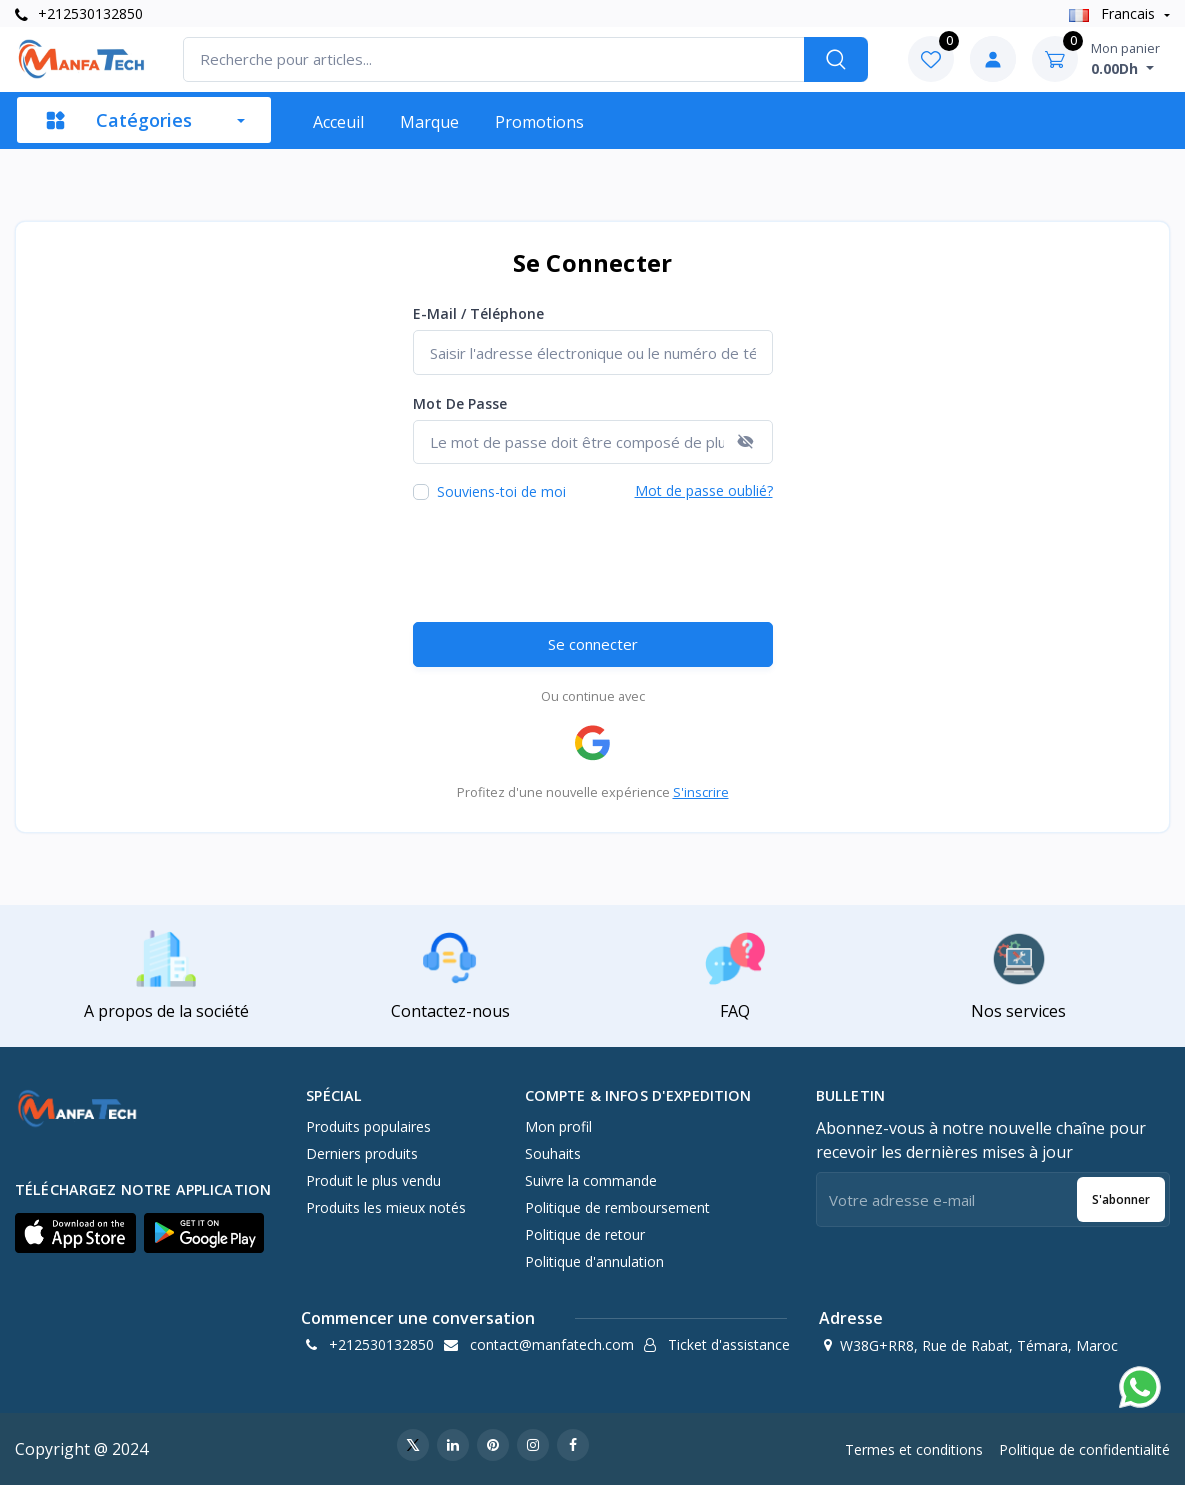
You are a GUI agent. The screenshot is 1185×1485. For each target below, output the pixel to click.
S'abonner (1121, 1199)
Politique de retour (585, 1234)
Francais (1114, 13)
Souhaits (553, 1153)
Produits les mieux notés (386, 1207)
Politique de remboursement (617, 1207)
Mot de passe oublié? (704, 490)
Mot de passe (460, 403)
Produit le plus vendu (373, 1180)
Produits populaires (368, 1126)
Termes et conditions (914, 1449)
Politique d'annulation (594, 1261)
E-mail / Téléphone (478, 313)
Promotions (539, 122)
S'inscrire (701, 792)
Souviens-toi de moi (501, 491)
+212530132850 (79, 13)
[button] (75, 1233)
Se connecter (593, 644)
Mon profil (558, 1126)
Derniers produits (362, 1153)
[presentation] (565, 559)
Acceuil (338, 122)
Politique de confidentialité (1084, 1449)
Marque (429, 122)
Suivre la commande (591, 1180)
